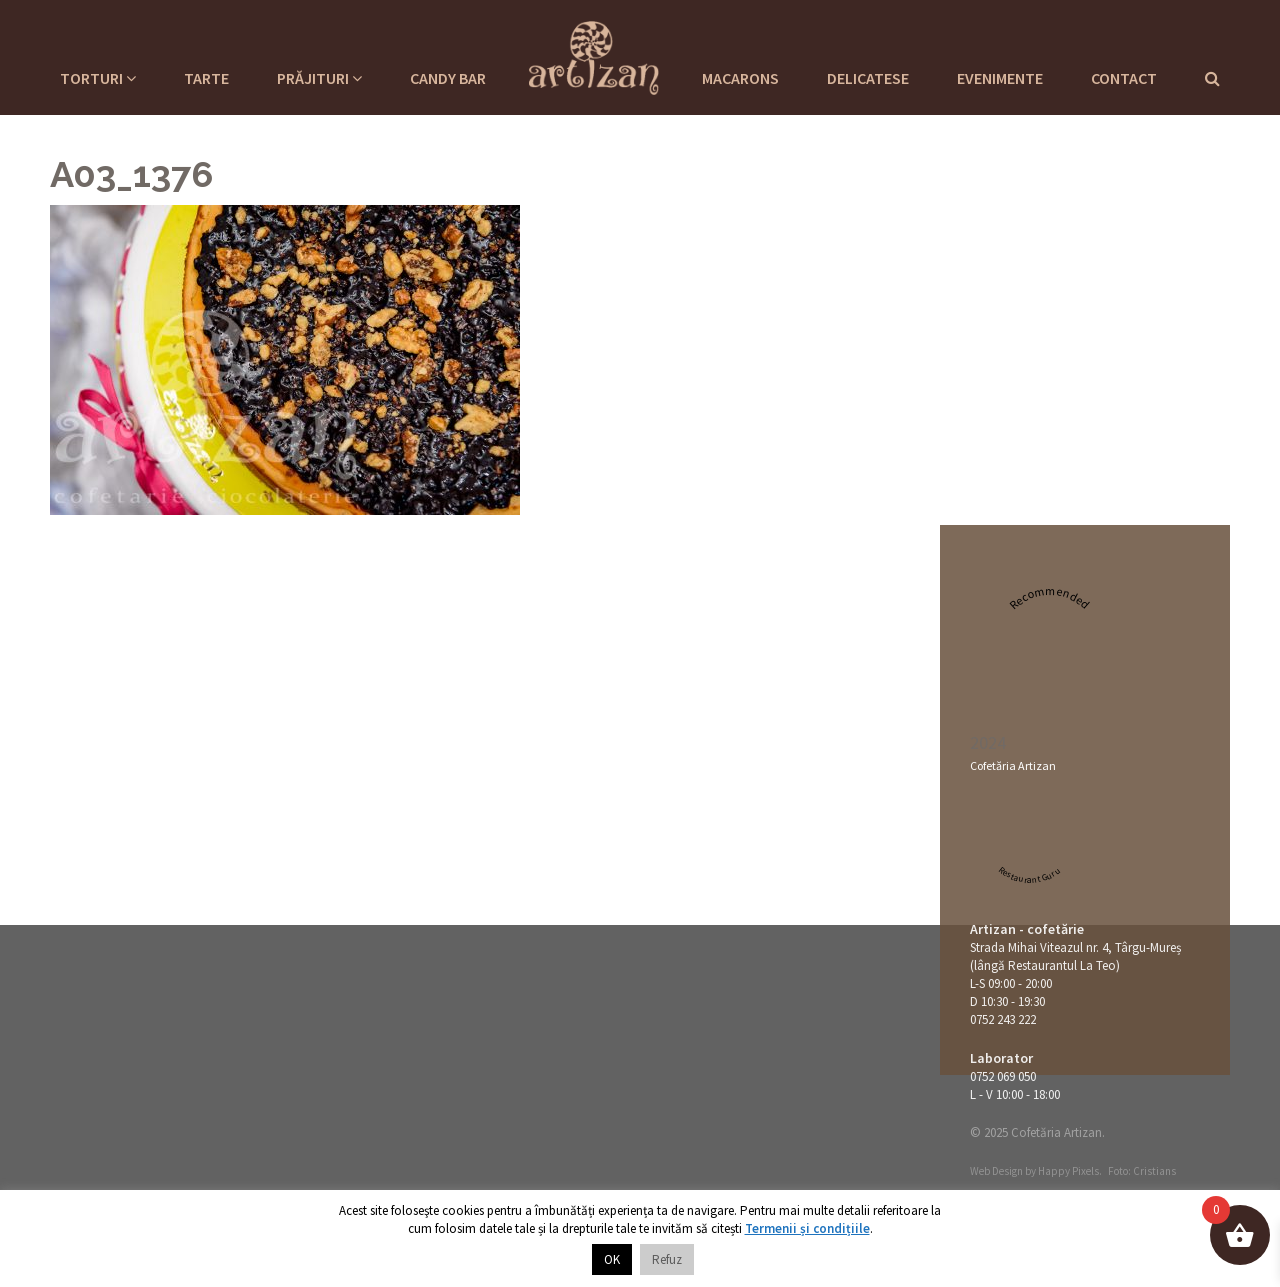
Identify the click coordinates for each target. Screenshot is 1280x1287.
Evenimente (1000, 78)
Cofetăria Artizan (1013, 765)
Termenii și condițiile (807, 1228)
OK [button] (612, 1259)
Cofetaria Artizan (594, 55)
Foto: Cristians (1142, 1171)
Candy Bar (448, 78)
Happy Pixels (1068, 1171)
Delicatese (868, 78)
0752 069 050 (1003, 1076)
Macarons (740, 78)
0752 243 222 (1003, 1019)
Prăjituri (319, 78)
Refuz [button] (667, 1259)
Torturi (98, 78)
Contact (1124, 78)
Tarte (206, 78)
